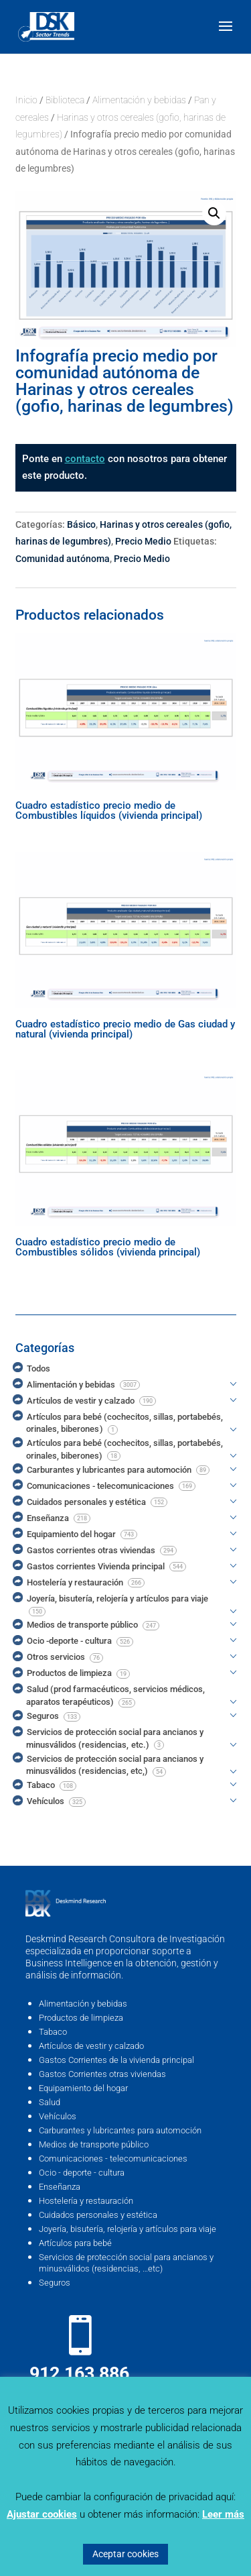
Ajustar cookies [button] (42, 2514)
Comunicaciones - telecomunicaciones (113, 2158)
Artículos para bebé (75, 2243)
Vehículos (57, 2116)
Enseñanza (59, 2187)
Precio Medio (143, 541)
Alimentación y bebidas (139, 100)
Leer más (223, 2514)
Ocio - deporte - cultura (81, 2173)
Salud (49, 2102)
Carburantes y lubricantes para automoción (120, 2130)
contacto (85, 459)
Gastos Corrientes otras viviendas (102, 2074)
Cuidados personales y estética (98, 2215)
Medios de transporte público (94, 2144)
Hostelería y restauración (86, 2201)
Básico (81, 524)
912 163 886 (79, 2373)
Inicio (26, 100)
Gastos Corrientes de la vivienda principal (116, 2060)
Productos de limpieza (81, 2018)
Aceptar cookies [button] (125, 2554)
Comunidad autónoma (62, 558)
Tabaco (53, 2032)
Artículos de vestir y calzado (91, 2046)
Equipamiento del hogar (83, 2088)
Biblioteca (65, 100)
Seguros (54, 2283)
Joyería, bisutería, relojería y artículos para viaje (127, 2229)
